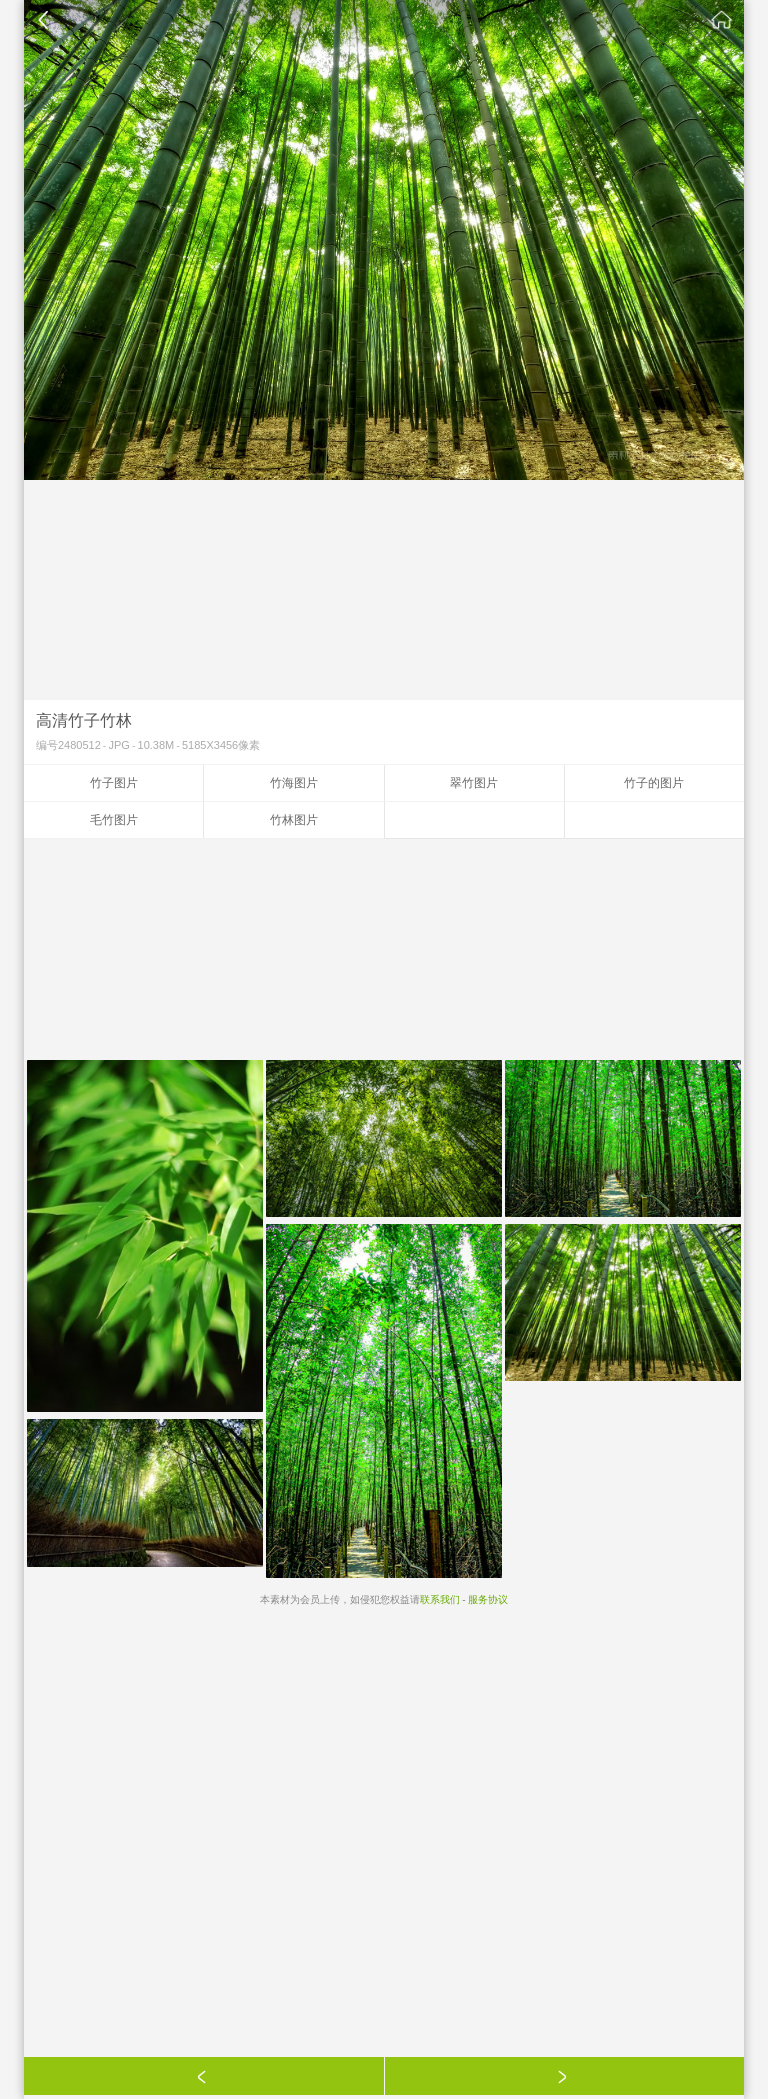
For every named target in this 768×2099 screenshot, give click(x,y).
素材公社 (722, 20)
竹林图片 (294, 820)
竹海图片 (294, 783)
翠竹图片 (474, 783)
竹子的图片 (654, 783)
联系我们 (440, 1599)
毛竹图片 (114, 820)
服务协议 (488, 1599)
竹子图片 (114, 783)
